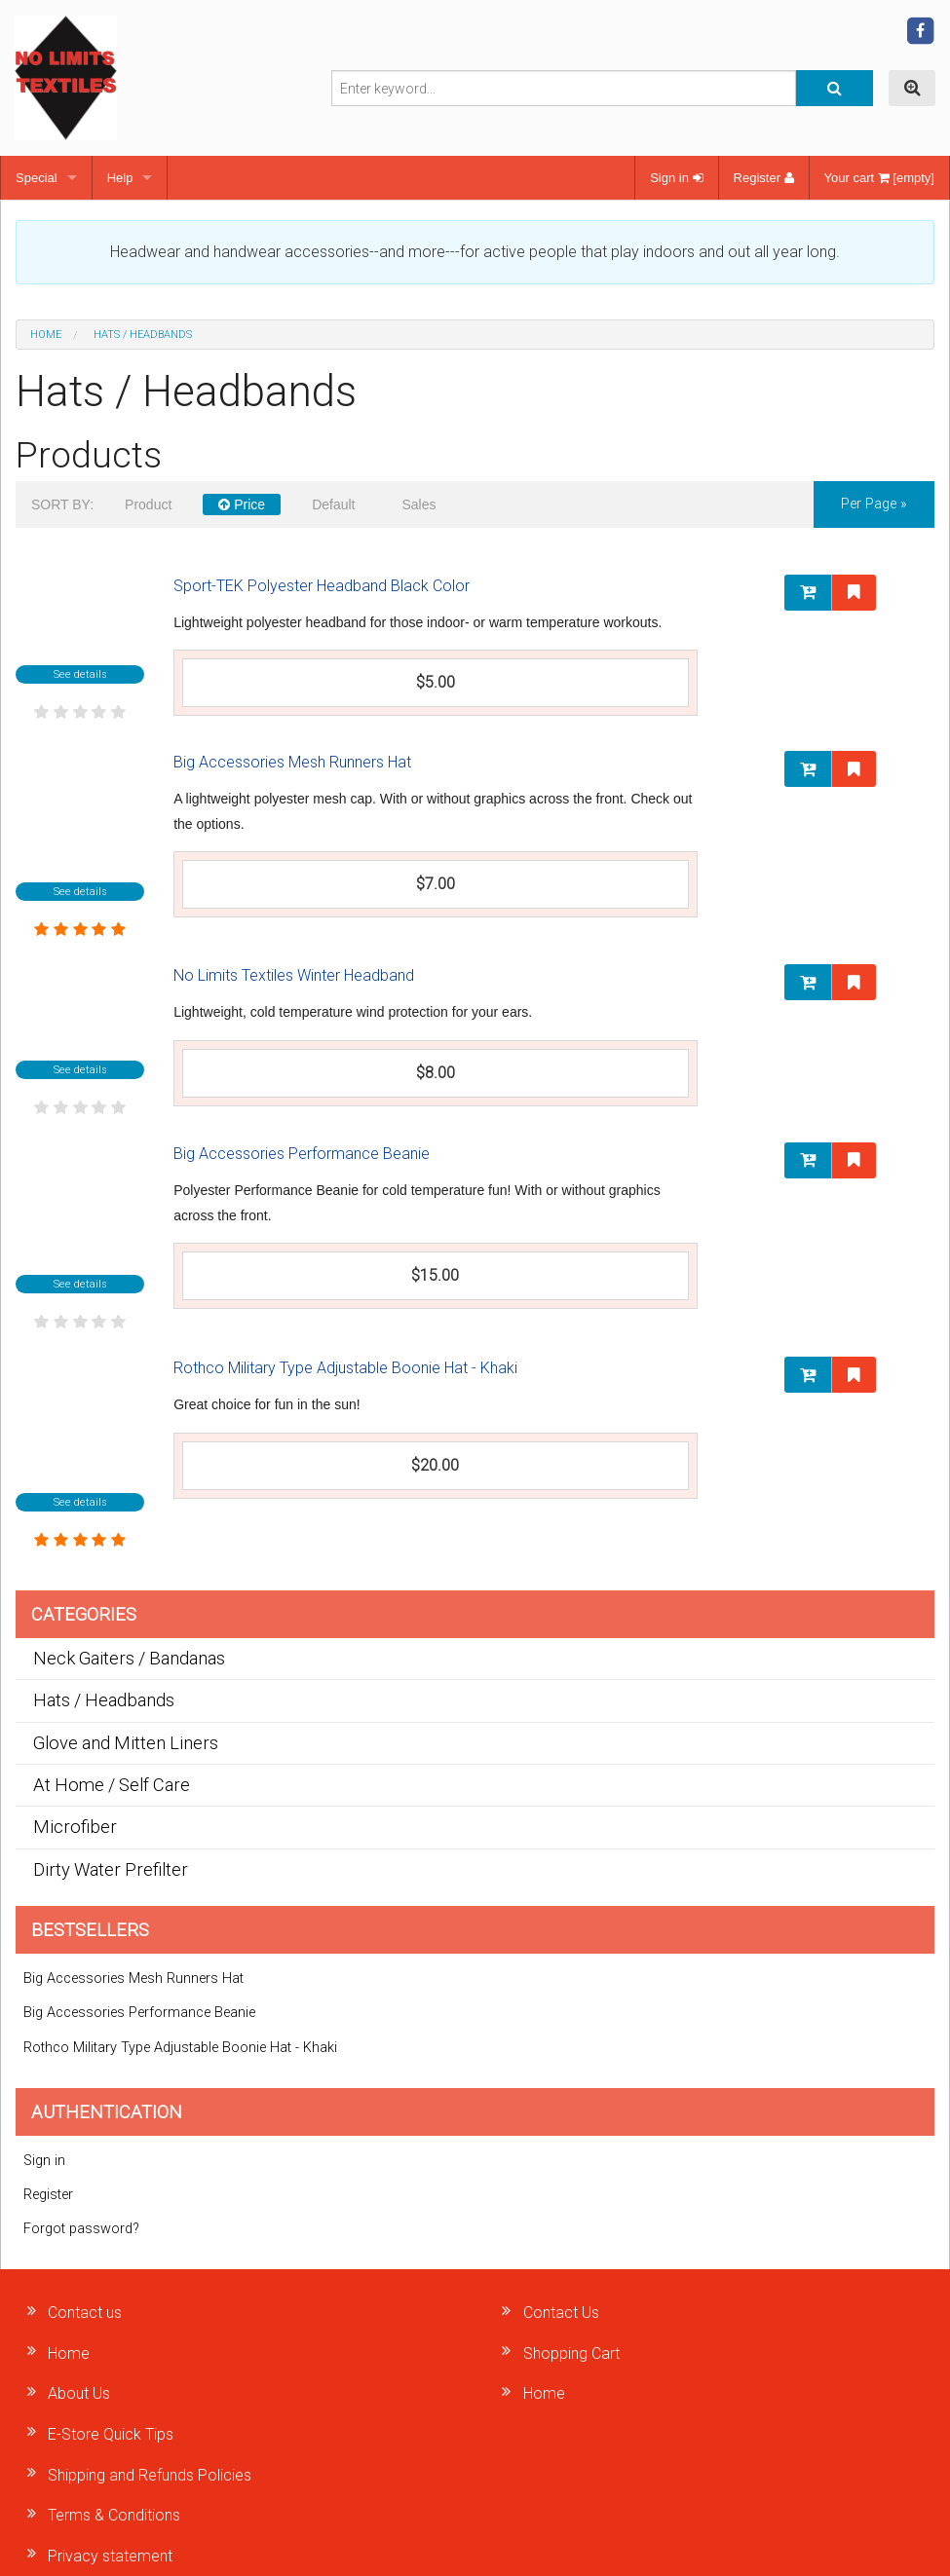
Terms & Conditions (114, 2515)
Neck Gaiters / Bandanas (129, 1658)
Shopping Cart (571, 2353)
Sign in (676, 177)
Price (241, 504)
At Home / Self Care (111, 1784)
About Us (79, 2393)
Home (45, 334)
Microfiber (75, 1826)
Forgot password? (81, 2229)
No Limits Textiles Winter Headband (293, 975)
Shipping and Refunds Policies (149, 2475)
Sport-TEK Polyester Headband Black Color (321, 586)
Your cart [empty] (879, 177)
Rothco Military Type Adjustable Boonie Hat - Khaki (345, 1368)
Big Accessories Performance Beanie (301, 1153)
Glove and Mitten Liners (125, 1743)
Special (36, 177)
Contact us (85, 2312)
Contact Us (561, 2312)
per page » (874, 504)
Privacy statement (110, 2556)
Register (764, 177)
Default (333, 504)
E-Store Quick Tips (110, 2434)
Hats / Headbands (103, 1700)
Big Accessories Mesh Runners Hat (292, 762)
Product (148, 504)
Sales (418, 504)
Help (120, 177)
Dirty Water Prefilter (110, 1869)
